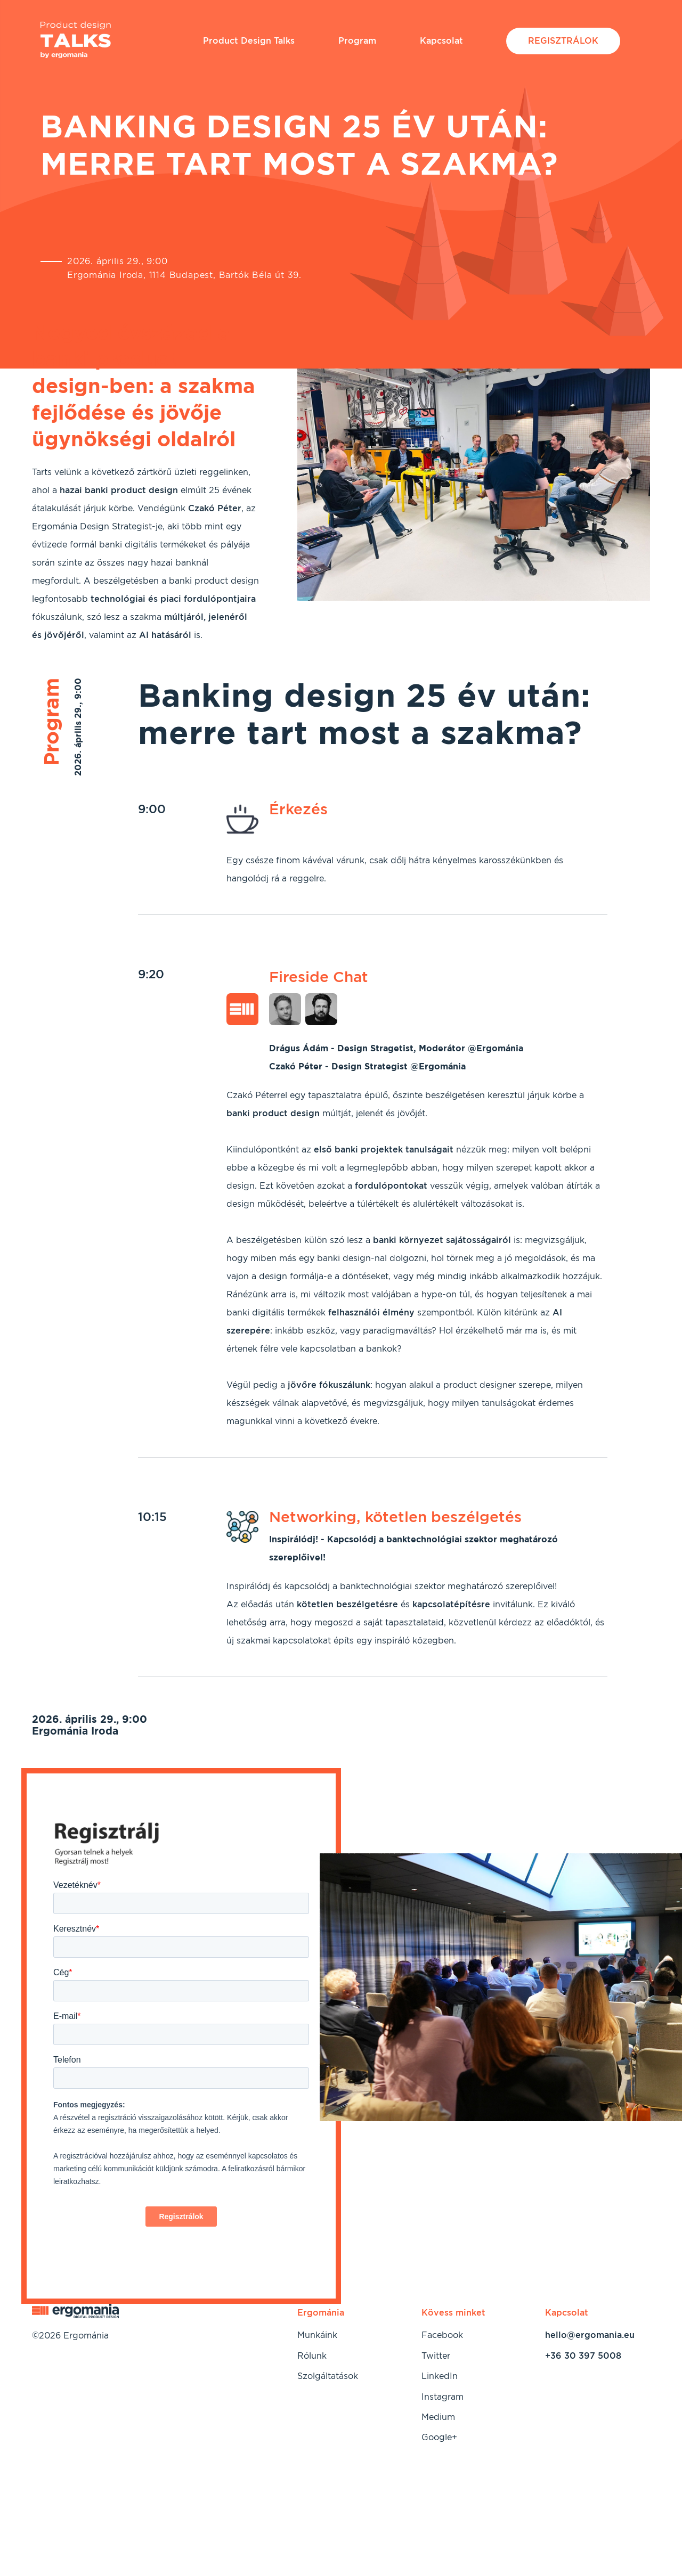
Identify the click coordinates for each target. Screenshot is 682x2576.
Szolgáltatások (327, 2376)
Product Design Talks (249, 41)
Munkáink (317, 2335)
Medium (438, 2417)
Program (357, 41)
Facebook (442, 2335)
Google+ (439, 2437)
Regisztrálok (563, 41)
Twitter (435, 2356)
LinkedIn (439, 2376)
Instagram (442, 2397)
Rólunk (312, 2356)
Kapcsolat (441, 41)
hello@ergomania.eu (590, 2335)
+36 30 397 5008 (583, 2356)
